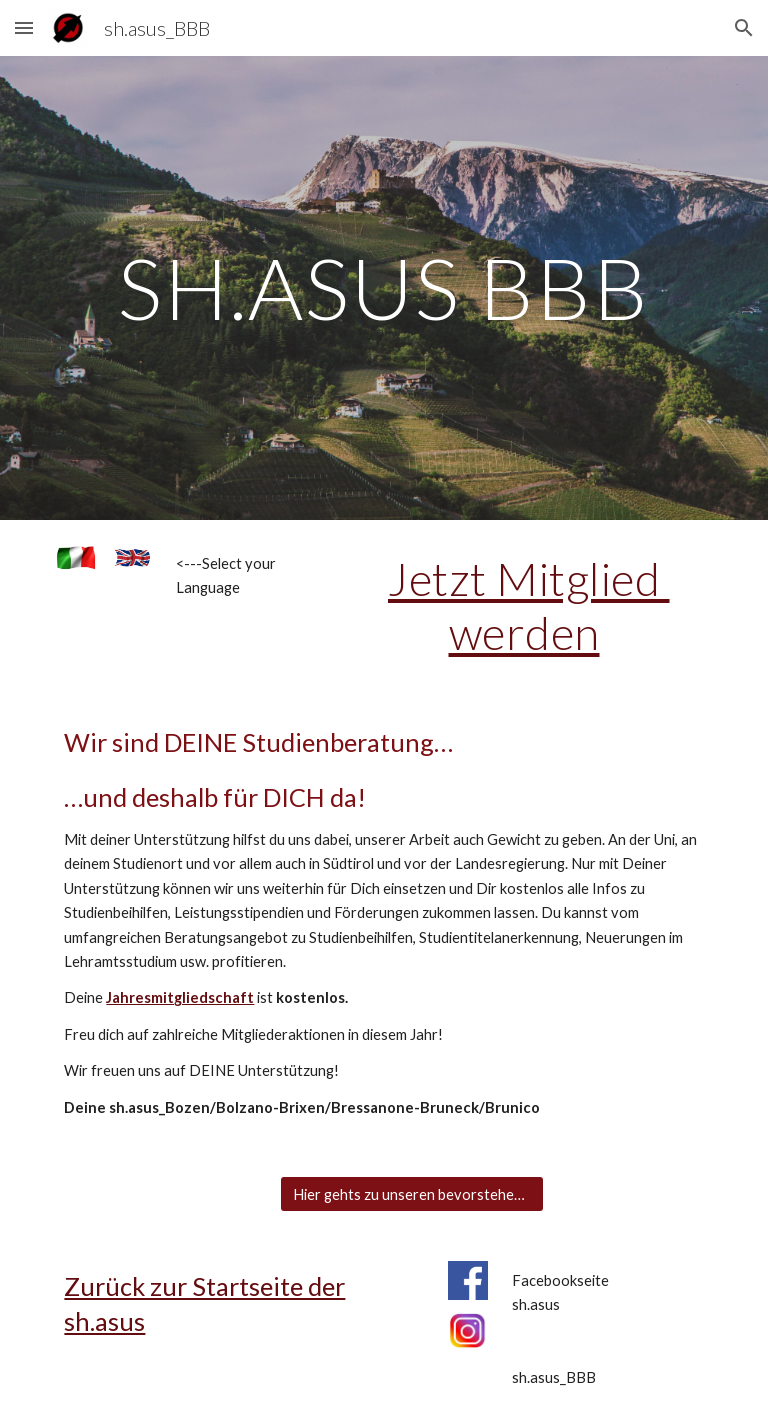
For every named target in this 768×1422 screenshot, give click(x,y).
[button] (24, 27)
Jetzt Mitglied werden (529, 605)
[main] (383, 287)
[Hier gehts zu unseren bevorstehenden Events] (411, 1194)
